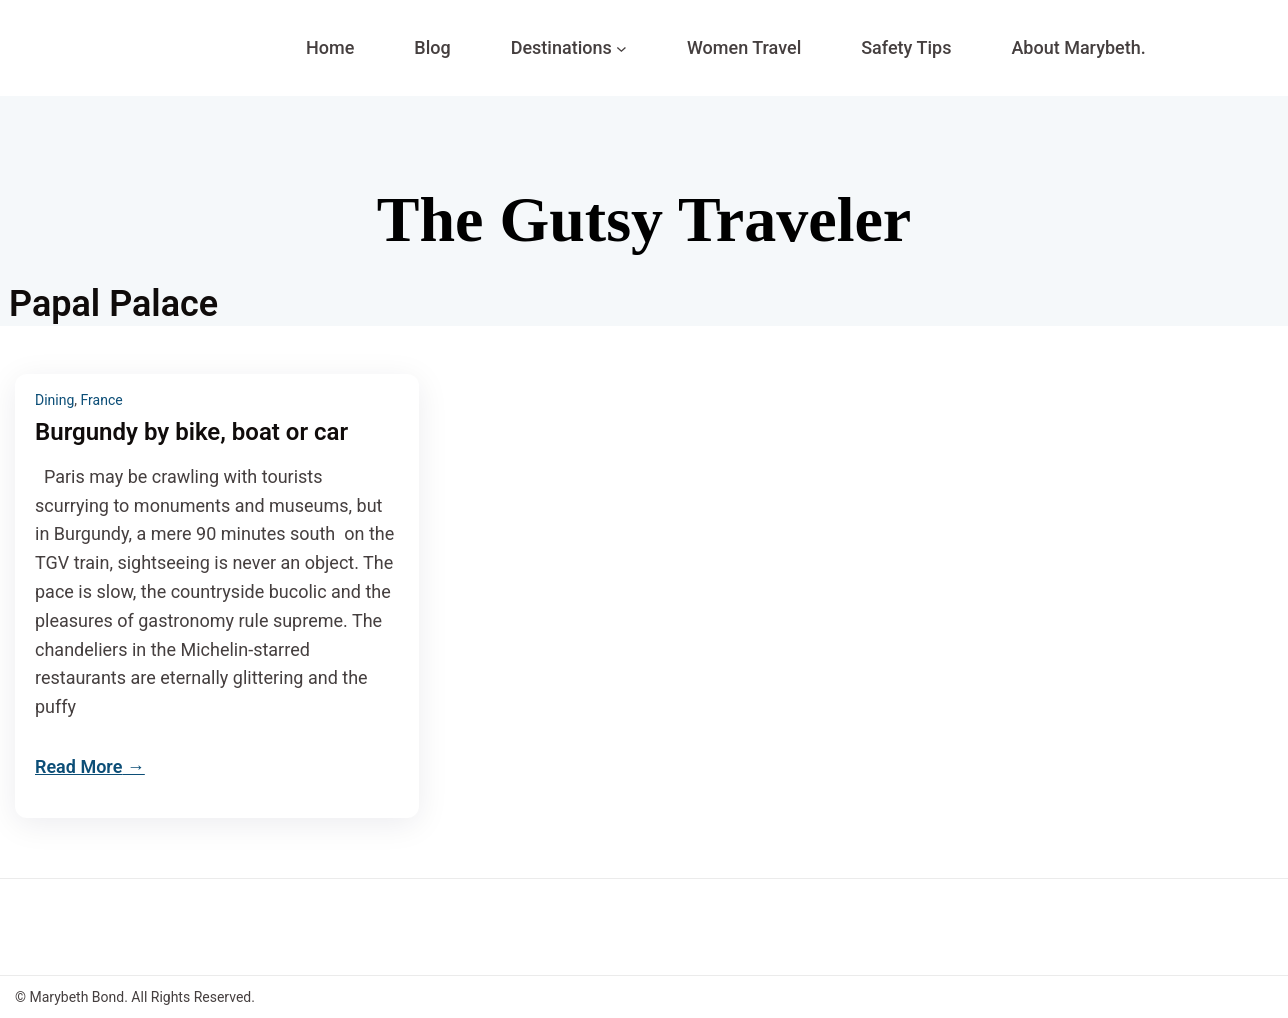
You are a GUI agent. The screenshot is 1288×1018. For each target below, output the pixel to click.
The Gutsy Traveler (644, 219)
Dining (54, 400)
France (102, 400)
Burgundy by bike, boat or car (191, 432)
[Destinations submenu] (621, 48)
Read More (78, 766)
